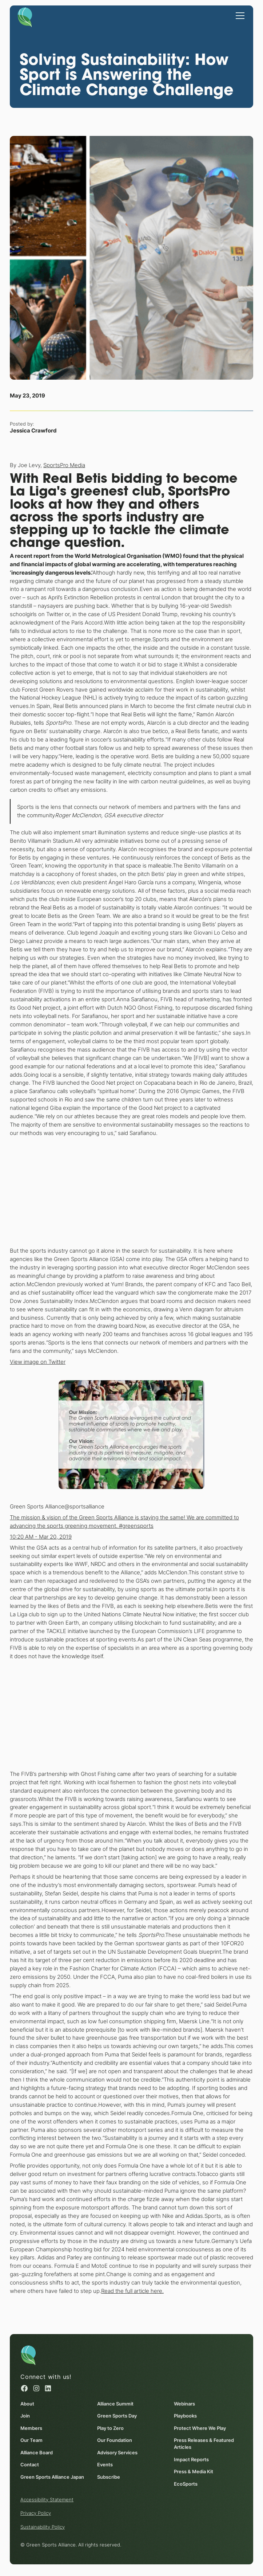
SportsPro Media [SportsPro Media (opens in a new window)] (64, 464)
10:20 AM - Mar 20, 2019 (41, 1536)
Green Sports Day (117, 2416)
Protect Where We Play (200, 2428)
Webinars (184, 2403)
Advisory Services (117, 2452)
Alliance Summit (115, 2403)
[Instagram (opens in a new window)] (36, 2388)
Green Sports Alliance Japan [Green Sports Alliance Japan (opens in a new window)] (52, 2477)
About (27, 2403)
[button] (238, 14)
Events (105, 2464)
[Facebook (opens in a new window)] (24, 2388)
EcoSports (186, 2484)
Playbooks (185, 2416)
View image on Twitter (37, 1361)
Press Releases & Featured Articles (204, 2444)
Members (31, 2428)
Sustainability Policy (42, 2526)
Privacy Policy (35, 2513)
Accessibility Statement (46, 2499)
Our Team (31, 2440)
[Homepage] (25, 16)
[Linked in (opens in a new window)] (48, 2388)
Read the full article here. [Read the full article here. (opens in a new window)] (132, 2290)
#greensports (136, 1525)
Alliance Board (36, 2452)
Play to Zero (110, 2428)
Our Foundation (114, 2440)
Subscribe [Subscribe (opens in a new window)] (108, 2477)
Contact (29, 2464)
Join (25, 2416)
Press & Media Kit (193, 2471)
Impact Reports (191, 2459)
